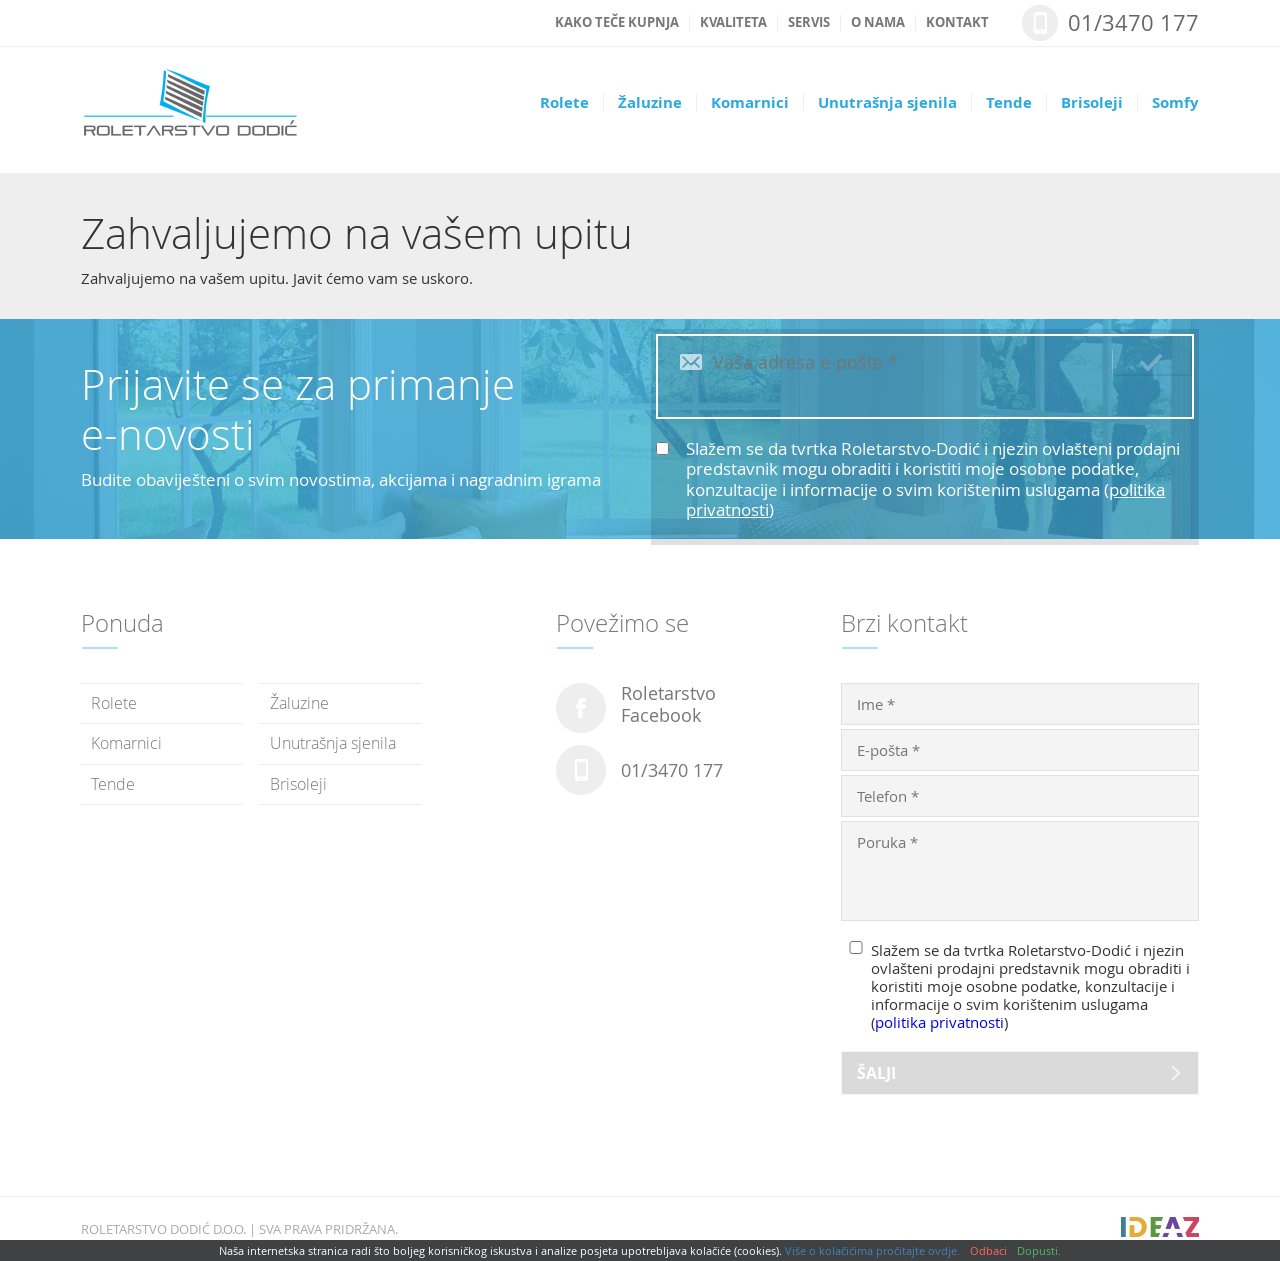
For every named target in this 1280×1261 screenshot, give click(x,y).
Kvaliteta (733, 23)
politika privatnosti (939, 1022)
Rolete (564, 103)
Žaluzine (650, 103)
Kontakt (957, 23)
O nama (878, 23)
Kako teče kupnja (617, 23)
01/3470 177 (1133, 22)
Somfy (1175, 103)
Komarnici (750, 103)
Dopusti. (1039, 1250)
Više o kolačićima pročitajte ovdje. (872, 1250)
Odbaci (988, 1250)
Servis (809, 23)
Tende (1009, 103)
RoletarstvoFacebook (668, 705)
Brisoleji (1092, 103)
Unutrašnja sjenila (887, 103)
